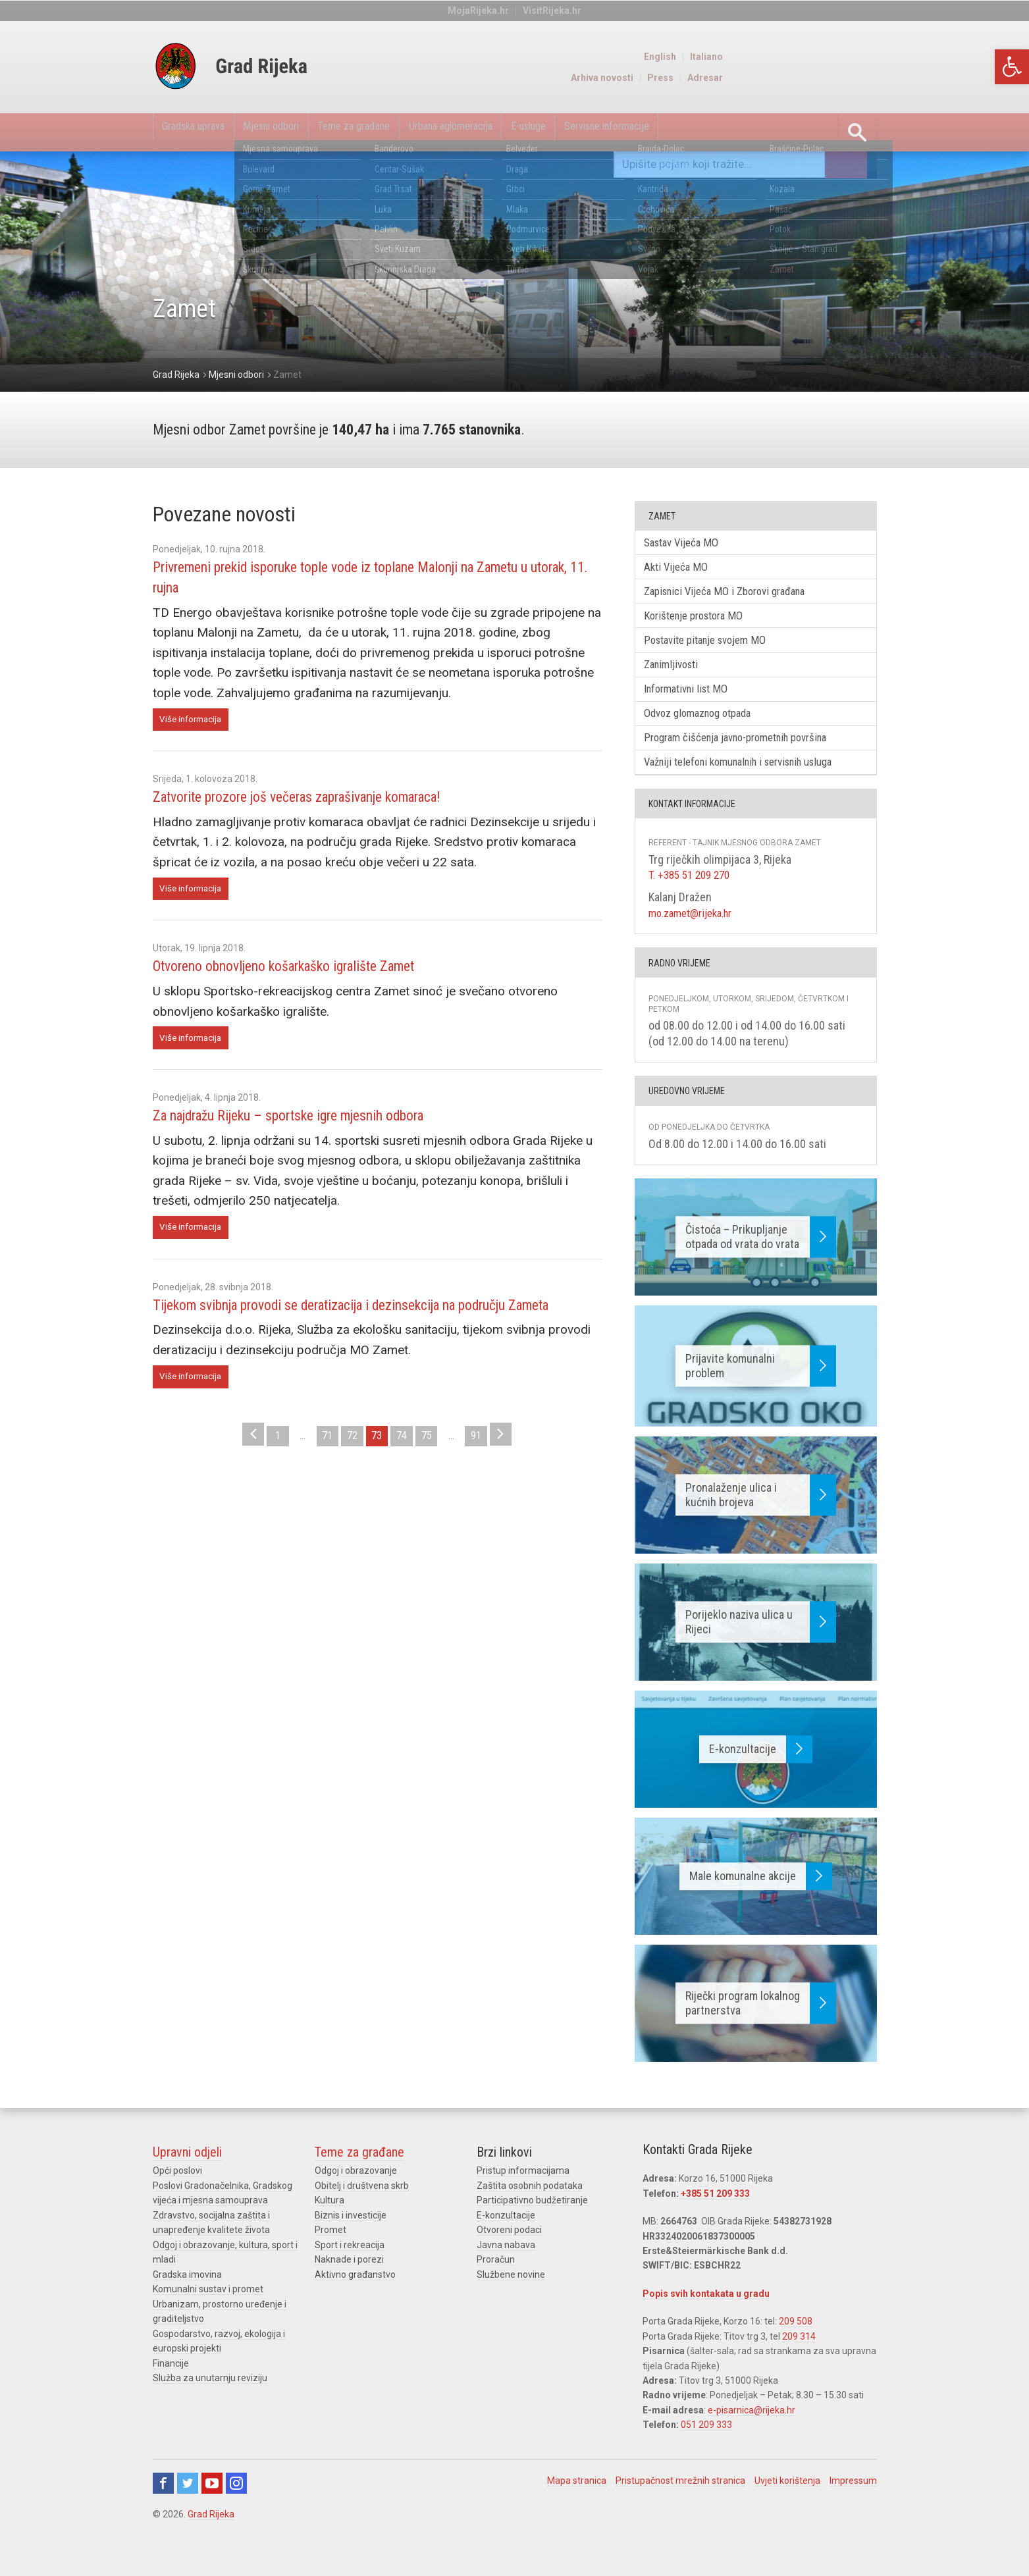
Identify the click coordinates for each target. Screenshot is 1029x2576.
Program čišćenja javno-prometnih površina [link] (750, 757)
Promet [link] (330, 2251)
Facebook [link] (163, 2504)
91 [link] (493, 1469)
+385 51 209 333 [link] (715, 2215)
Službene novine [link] (511, 2295)
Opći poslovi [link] (177, 2192)
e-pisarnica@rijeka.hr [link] (751, 2431)
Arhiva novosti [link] (757, 77)
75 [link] (435, 1469)
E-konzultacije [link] (506, 2237)
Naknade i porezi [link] (349, 2281)
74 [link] (406, 1469)
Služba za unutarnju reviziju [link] (210, 2399)
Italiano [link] (861, 56)
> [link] (522, 1469)
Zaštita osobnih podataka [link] (530, 2207)
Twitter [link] (187, 2504)
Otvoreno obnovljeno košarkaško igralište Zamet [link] (307, 971)
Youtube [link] (212, 2504)
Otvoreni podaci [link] (509, 2251)
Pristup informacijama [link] (523, 2192)
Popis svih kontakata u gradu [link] (706, 2315)
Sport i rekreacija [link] (349, 2266)
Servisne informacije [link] (741, 132)
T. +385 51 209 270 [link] (692, 897)
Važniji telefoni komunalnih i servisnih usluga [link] (755, 783)
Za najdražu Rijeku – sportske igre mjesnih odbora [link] (315, 1122)
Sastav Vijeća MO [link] (689, 543)
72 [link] (348, 1469)
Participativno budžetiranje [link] (532, 2222)
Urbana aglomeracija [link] (539, 132)
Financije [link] (171, 2384)
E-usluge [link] (640, 132)
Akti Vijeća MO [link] (682, 570)
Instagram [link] (236, 2504)
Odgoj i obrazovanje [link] (356, 2192)
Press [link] (816, 77)
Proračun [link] (496, 2281)
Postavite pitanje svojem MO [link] (716, 650)
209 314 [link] (799, 2357)
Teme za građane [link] (415, 132)
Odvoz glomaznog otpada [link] (707, 730)
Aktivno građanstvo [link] (355, 2295)
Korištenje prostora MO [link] (703, 624)
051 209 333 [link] (706, 2446)
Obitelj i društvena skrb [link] (362, 2207)
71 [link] (319, 1469)
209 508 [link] (795, 2343)
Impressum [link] (853, 2501)
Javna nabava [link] (506, 2266)
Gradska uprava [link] (206, 132)
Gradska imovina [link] (187, 2295)
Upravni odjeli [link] (187, 2174)
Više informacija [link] (194, 721)
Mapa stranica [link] (576, 2501)
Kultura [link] (329, 2222)
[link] (1012, 66)
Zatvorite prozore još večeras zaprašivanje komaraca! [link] (324, 799)
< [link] (232, 1469)
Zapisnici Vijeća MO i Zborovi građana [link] (737, 597)
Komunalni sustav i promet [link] (208, 2310)
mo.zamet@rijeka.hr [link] (695, 934)
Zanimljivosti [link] (678, 676)
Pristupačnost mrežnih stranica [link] (680, 2501)
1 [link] (261, 1469)
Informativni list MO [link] (694, 703)
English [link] (815, 56)
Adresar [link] (860, 77)
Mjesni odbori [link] (308, 132)
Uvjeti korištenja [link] (787, 2501)
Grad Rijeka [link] (211, 2535)
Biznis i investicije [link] (350, 2237)
